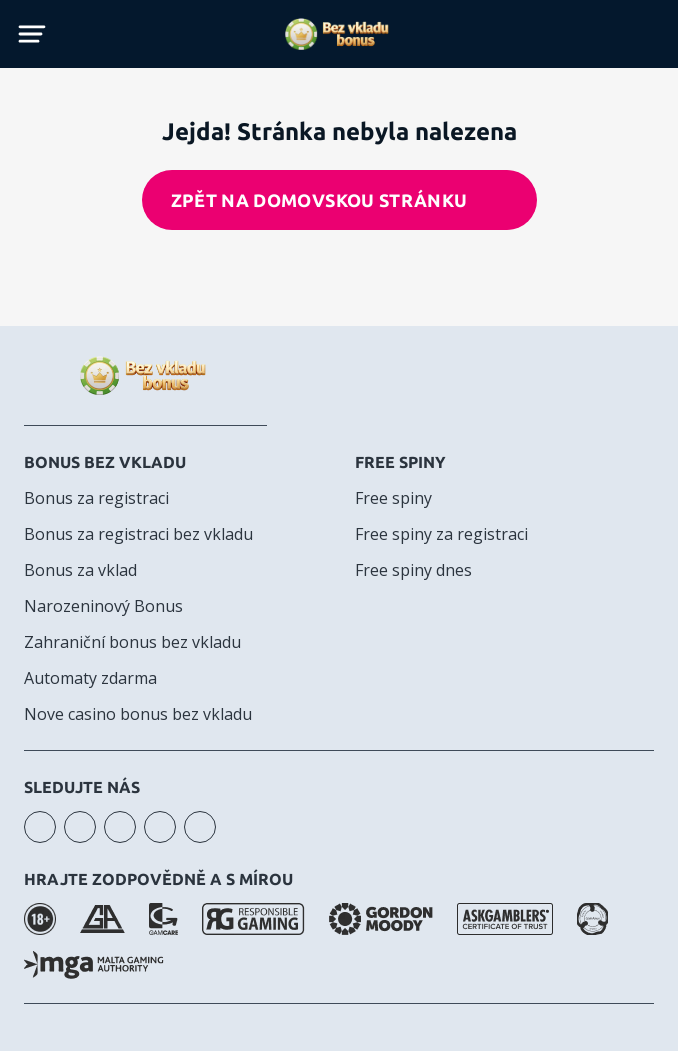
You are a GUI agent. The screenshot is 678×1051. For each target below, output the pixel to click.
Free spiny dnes (413, 570)
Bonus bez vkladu (105, 462)
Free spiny (400, 462)
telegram (160, 827)
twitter (200, 827)
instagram (40, 827)
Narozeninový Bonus (103, 606)
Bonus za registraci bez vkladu (138, 534)
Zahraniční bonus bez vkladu (132, 642)
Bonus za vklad (80, 570)
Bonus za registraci (96, 498)
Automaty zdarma (90, 678)
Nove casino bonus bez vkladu (138, 714)
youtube (80, 827)
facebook (120, 827)
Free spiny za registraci (441, 534)
